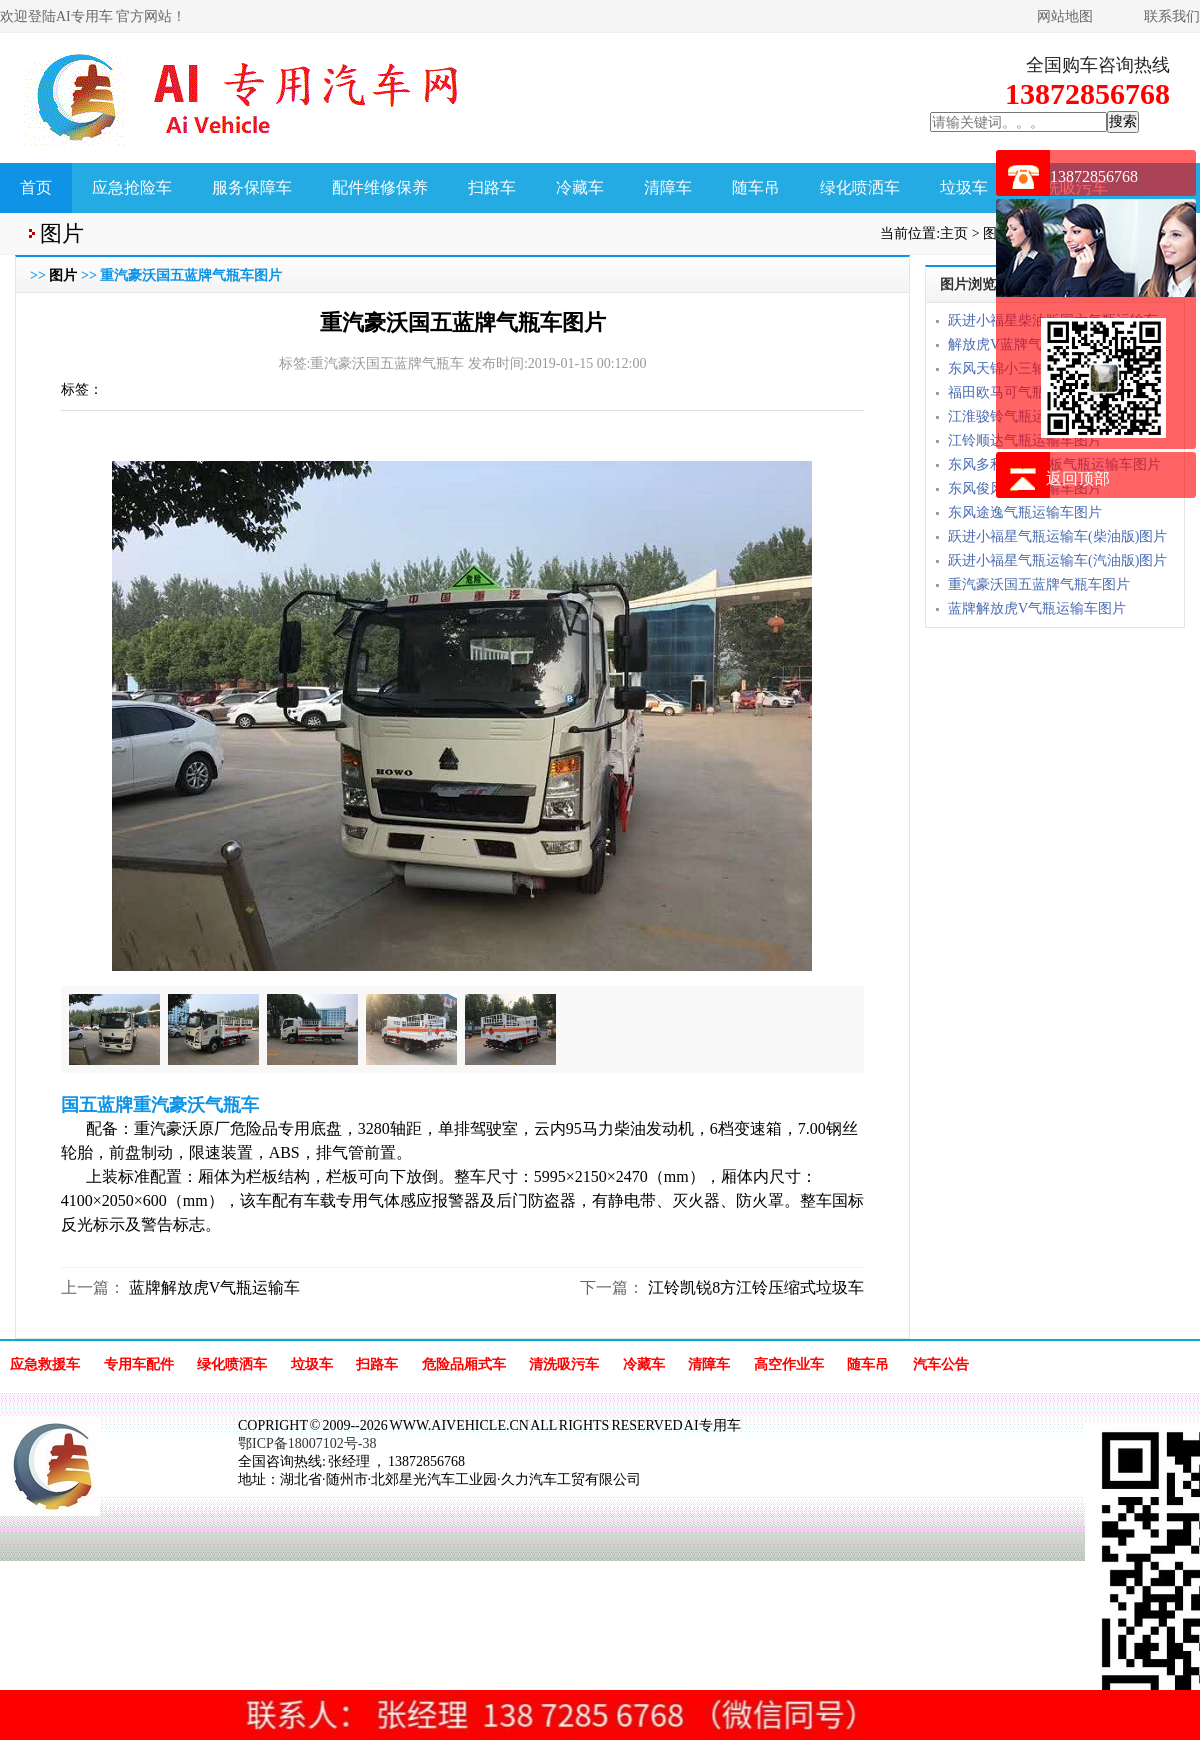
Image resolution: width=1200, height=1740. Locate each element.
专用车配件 (139, 1364)
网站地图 (1065, 16)
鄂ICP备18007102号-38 (307, 1443)
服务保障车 (252, 187)
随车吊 (756, 187)
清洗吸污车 (564, 1364)
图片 (63, 275)
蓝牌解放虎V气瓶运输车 (213, 1287)
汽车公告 (941, 1364)
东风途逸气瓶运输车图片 (1025, 512)
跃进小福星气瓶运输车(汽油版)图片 (1057, 560)
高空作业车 (789, 1364)
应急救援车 (45, 1364)
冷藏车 (580, 187)
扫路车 (492, 187)
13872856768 (1094, 176)
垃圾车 (964, 187)
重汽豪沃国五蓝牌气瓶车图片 (1039, 584)
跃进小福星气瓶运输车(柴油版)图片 (1057, 536)
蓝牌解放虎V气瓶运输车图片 (1037, 608)
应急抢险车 (132, 187)
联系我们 (1172, 16)
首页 (36, 187)
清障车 (668, 187)
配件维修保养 (380, 187)
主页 (954, 233)
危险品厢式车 (464, 1364)
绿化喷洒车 (860, 187)
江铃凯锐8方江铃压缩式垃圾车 (754, 1287)
